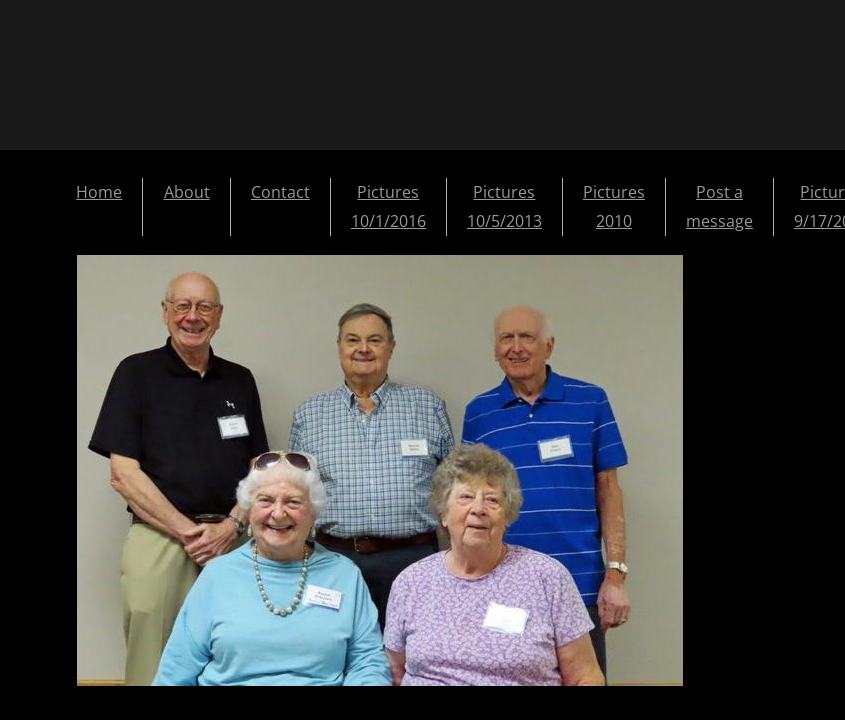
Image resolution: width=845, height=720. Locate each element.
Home (99, 192)
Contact (280, 192)
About (187, 192)
